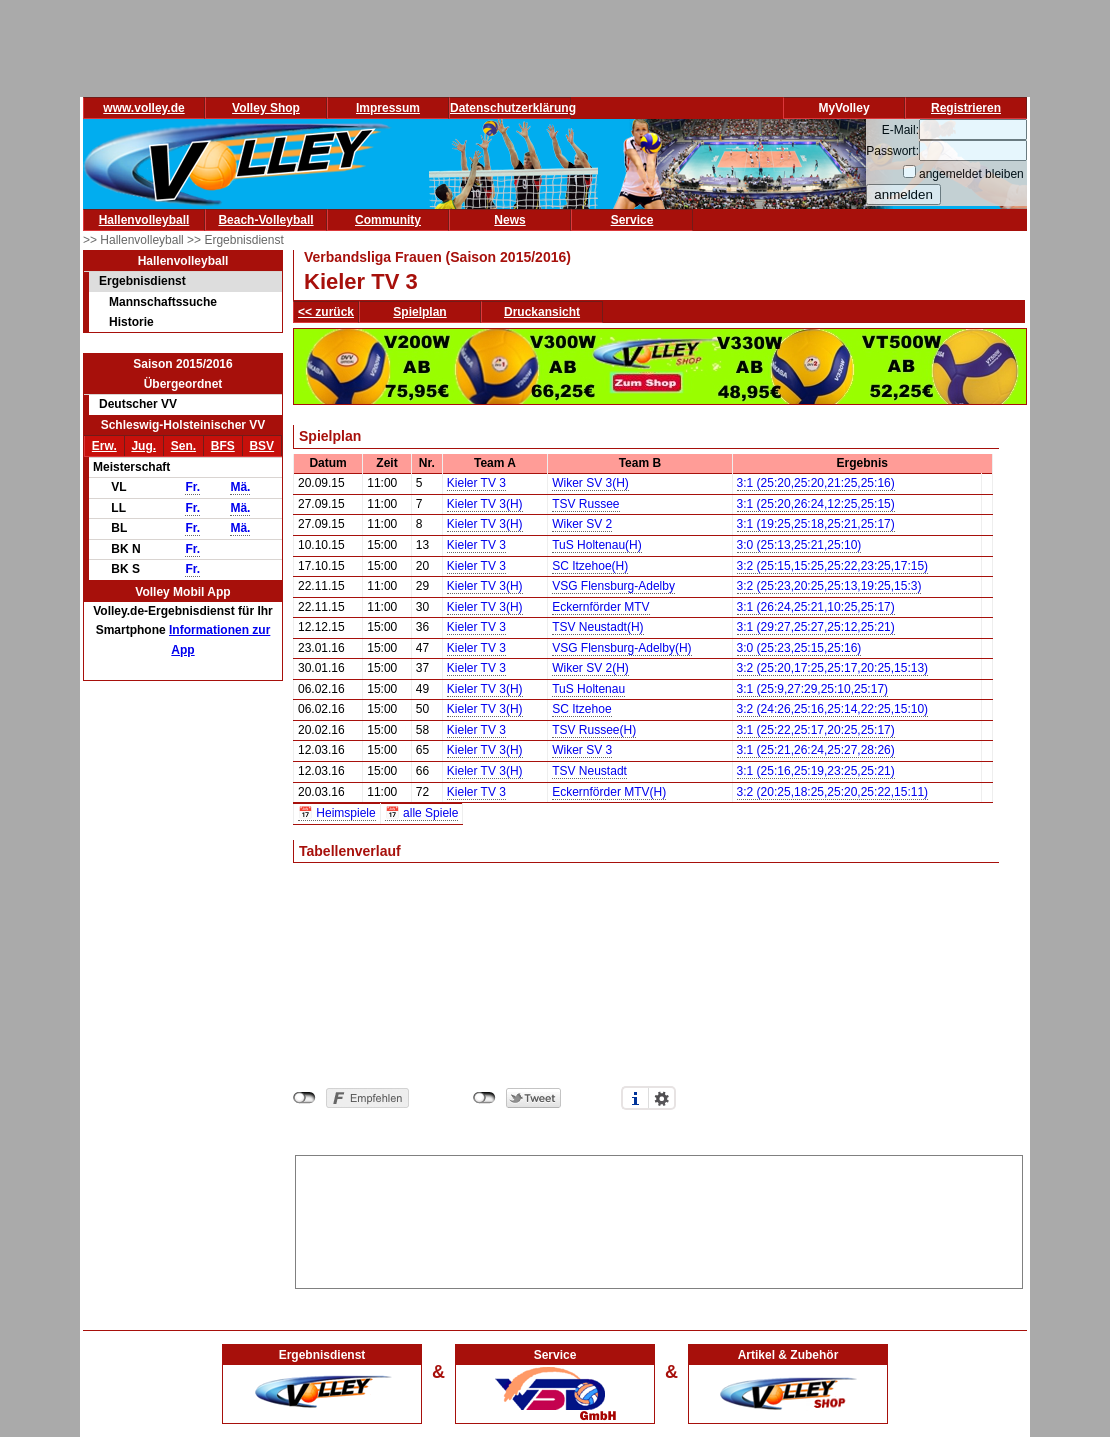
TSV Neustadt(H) (597, 627)
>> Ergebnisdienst (235, 240)
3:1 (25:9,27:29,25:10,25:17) (812, 689)
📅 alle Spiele (422, 813)
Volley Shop (266, 108)
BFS (223, 446)
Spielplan (419, 312)
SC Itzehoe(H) (590, 566)
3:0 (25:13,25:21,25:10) (799, 545)
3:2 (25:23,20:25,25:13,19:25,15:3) (829, 586)
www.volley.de (143, 108)
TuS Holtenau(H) (597, 545)
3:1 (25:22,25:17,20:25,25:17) (816, 730)
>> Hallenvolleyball (135, 240)
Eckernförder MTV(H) (609, 792)
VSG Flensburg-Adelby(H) (621, 648)
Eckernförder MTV (600, 607)
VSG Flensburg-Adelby (613, 586)
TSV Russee (585, 504)
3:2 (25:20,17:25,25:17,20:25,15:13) (833, 668)
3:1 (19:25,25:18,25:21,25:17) (816, 524)
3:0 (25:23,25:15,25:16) (799, 648)
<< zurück (326, 312)
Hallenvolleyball (144, 220)
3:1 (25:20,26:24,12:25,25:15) (816, 504)
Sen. (183, 446)
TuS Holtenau (588, 689)
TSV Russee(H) (594, 730)
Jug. (143, 446)
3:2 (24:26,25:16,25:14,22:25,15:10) (833, 709)
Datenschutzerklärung (513, 108)
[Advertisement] (659, 1218)
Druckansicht (542, 312)
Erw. (104, 446)
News (509, 220)
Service (632, 220)
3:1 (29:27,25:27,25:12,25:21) (816, 627)
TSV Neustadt (589, 771)
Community (388, 220)
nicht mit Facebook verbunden (304, 1098)
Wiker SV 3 (582, 750)
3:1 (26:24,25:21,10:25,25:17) (816, 607)
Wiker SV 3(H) (590, 483)
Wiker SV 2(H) (590, 668)
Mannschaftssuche (163, 302)
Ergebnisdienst (142, 281)
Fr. (192, 487)
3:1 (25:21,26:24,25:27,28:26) (816, 750)
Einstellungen (662, 1098)
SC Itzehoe (581, 709)
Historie (131, 322)
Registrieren (966, 108)
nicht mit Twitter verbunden (484, 1098)
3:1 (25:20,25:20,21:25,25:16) (816, 483)
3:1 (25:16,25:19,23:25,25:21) (816, 771)
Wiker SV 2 (582, 524)
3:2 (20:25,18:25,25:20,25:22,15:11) (833, 792)
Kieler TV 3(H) (485, 504)
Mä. (240, 487)
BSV (261, 446)
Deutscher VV (138, 404)
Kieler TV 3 (476, 483)
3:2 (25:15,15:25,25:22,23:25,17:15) (833, 566)
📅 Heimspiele (337, 813)
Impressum (388, 108)
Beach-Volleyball (265, 220)
